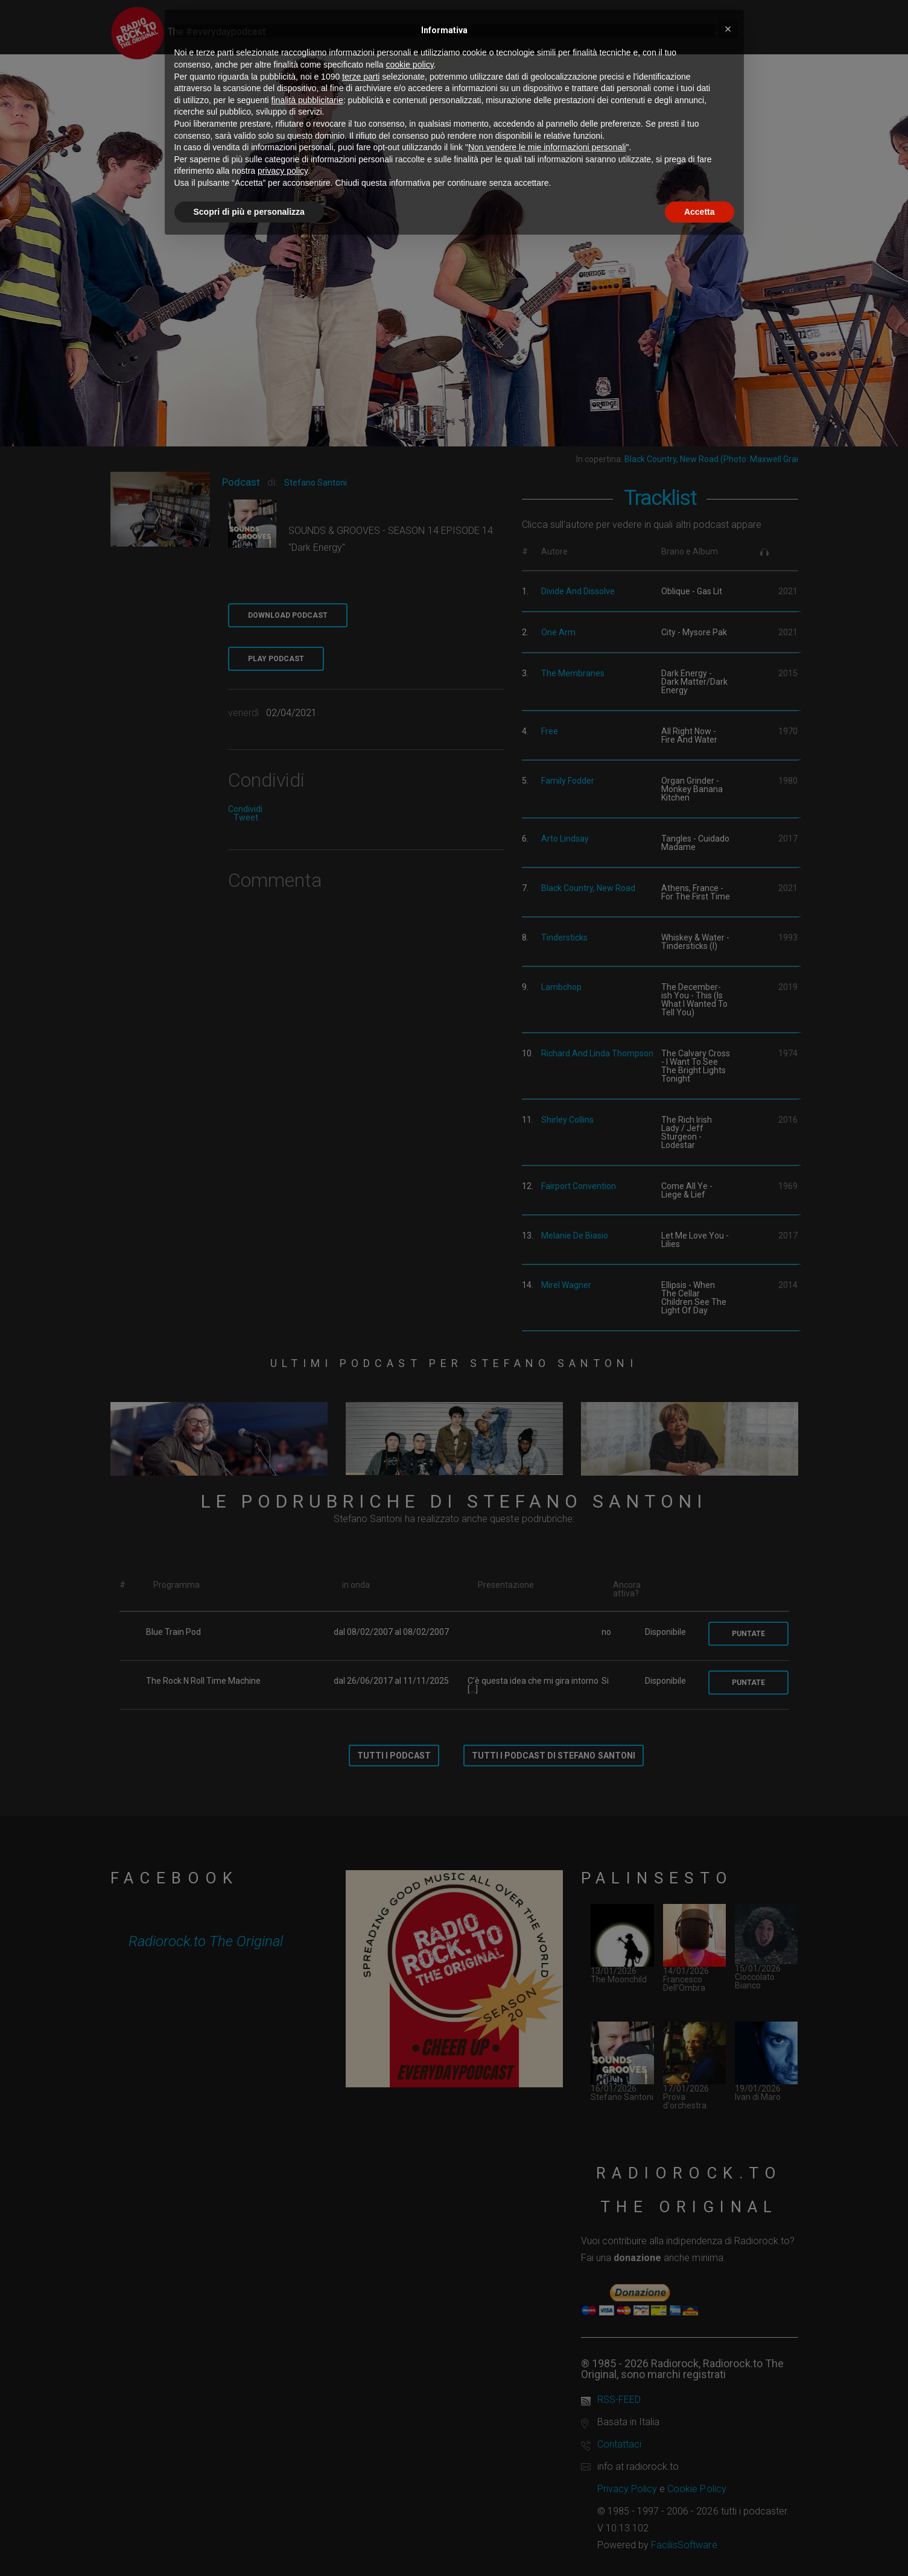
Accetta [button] (699, 212)
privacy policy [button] (283, 171)
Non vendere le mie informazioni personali (547, 147)
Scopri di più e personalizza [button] (249, 212)
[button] (728, 29)
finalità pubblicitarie (307, 100)
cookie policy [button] (409, 64)
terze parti (360, 76)
